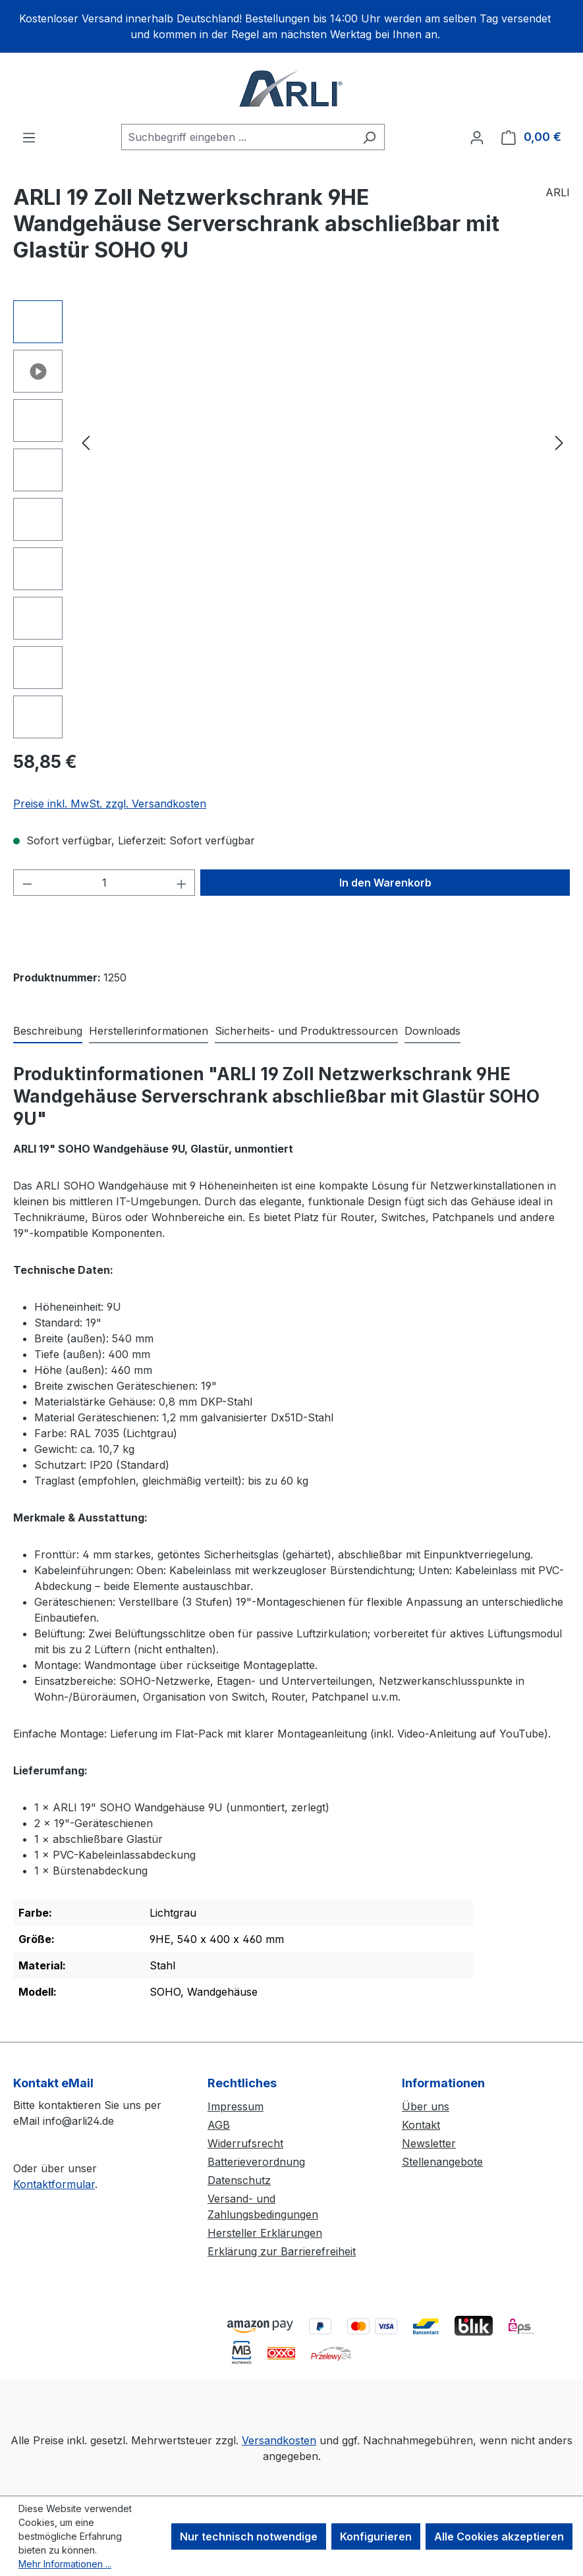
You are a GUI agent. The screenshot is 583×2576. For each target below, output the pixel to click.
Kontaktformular (54, 2184)
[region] (291, 26)
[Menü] (29, 137)
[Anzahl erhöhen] (182, 882)
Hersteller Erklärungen (265, 2232)
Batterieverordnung (256, 2161)
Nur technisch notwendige (249, 2536)
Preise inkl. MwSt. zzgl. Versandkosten (109, 803)
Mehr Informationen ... (64, 2563)
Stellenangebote (442, 2161)
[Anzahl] (104, 882)
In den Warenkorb (385, 882)
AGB (219, 2124)
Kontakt (421, 2124)
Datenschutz (239, 2180)
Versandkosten (279, 2440)
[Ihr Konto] (477, 137)
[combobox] (237, 137)
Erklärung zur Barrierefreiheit (282, 2251)
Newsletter (429, 2143)
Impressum (236, 2106)
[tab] (47, 1031)
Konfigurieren (376, 2536)
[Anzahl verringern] (27, 882)
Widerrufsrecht (245, 2143)
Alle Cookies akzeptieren (499, 2536)
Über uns (425, 2106)
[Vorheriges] (86, 442)
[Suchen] (369, 137)
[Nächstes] (559, 442)
